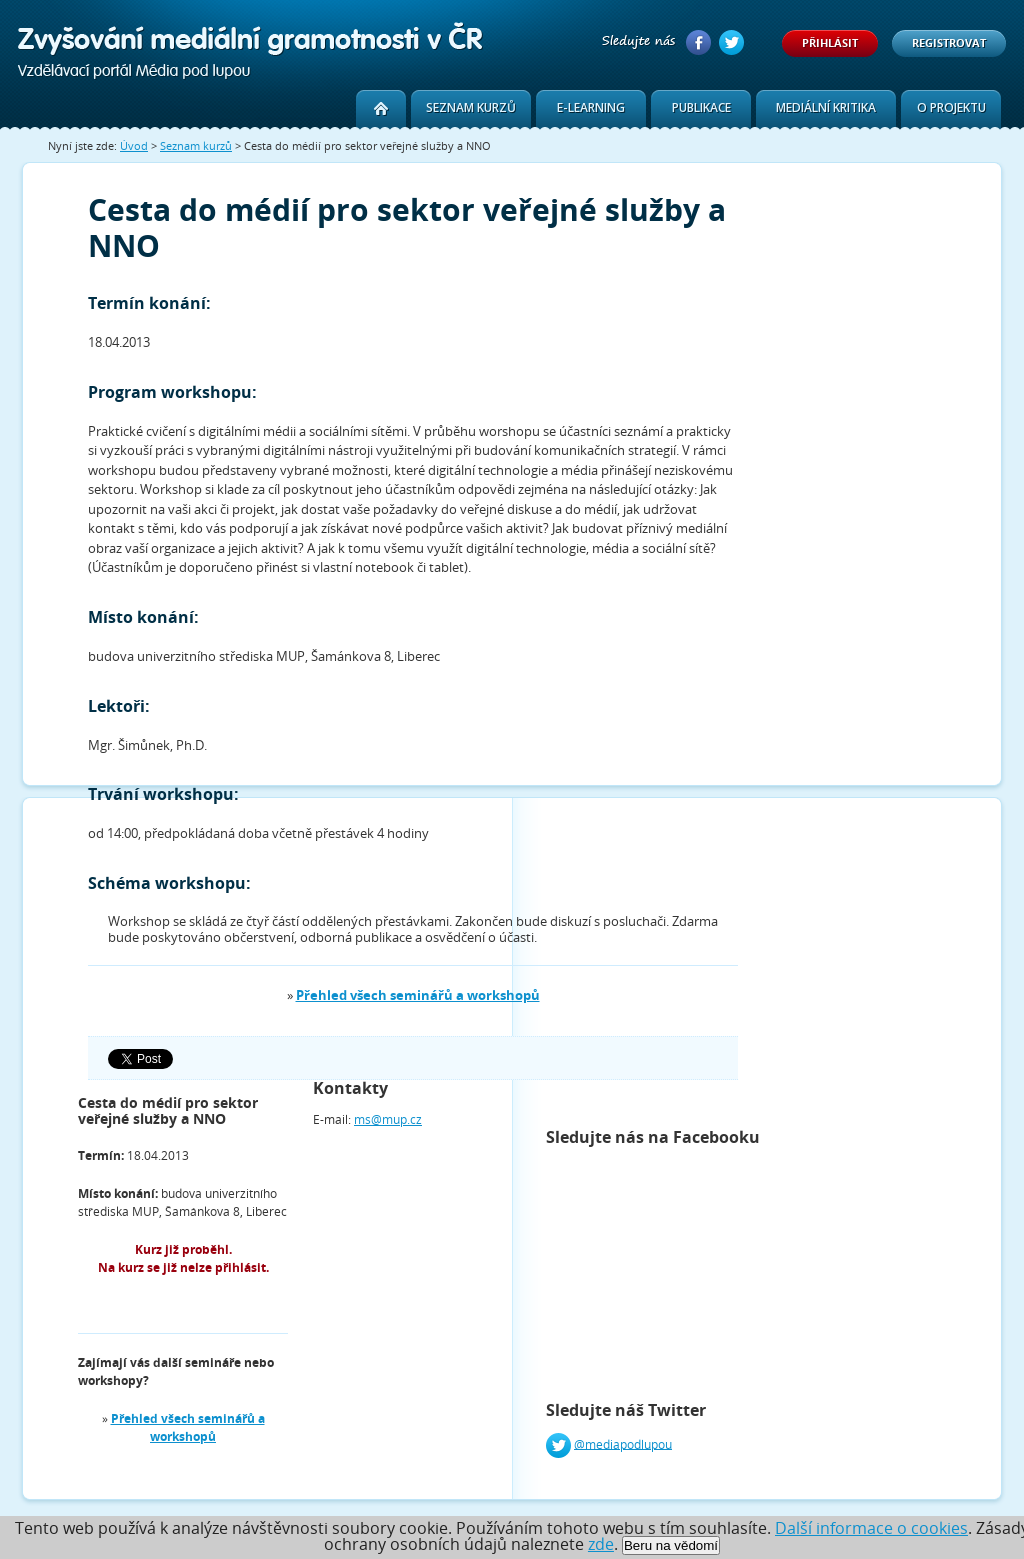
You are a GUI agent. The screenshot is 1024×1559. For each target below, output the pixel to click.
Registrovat (949, 42)
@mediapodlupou (623, 1443)
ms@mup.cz (388, 1119)
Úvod (134, 145)
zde (601, 1544)
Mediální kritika (826, 107)
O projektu (951, 107)
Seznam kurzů (471, 107)
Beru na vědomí (671, 1545)
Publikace (701, 107)
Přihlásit (830, 42)
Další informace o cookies (871, 1528)
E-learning (591, 107)
